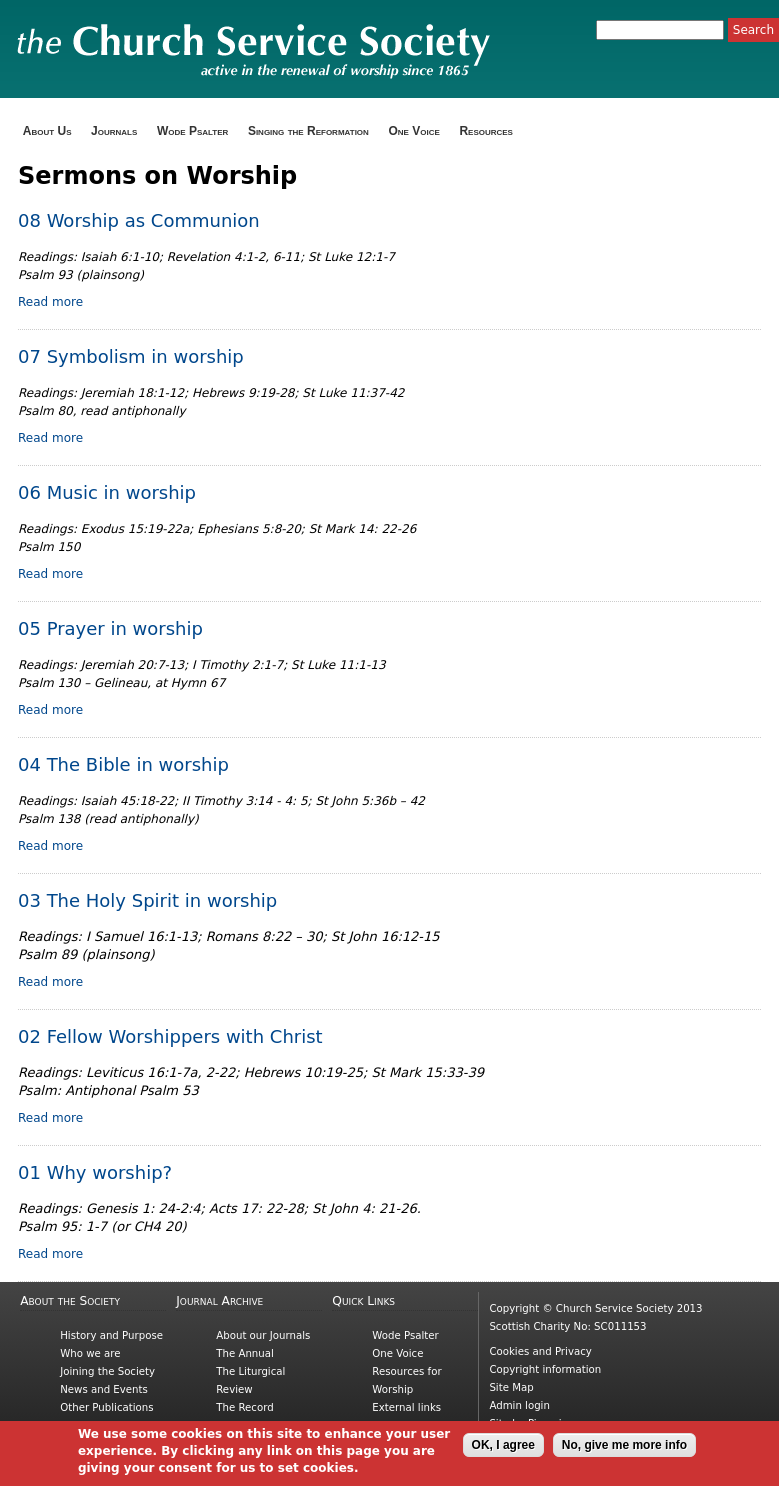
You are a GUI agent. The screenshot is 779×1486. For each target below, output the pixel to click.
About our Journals (263, 1335)
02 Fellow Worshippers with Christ (170, 1036)
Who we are (90, 1353)
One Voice (413, 131)
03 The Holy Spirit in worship (147, 900)
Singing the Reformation (308, 131)
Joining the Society (107, 1371)
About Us (47, 131)
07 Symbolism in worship (131, 356)
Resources (486, 131)
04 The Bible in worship (123, 764)
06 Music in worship (107, 492)
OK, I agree (503, 1450)
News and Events (104, 1389)
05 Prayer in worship (110, 628)
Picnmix (548, 1423)
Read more (50, 302)
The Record (244, 1407)
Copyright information (545, 1369)
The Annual (245, 1353)
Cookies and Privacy (540, 1351)
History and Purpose (111, 1335)
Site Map (511, 1387)
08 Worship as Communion (139, 220)
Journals (114, 131)
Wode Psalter (192, 131)
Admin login (519, 1405)
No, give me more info (624, 1450)
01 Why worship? (95, 1172)
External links (406, 1407)
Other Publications (106, 1407)
